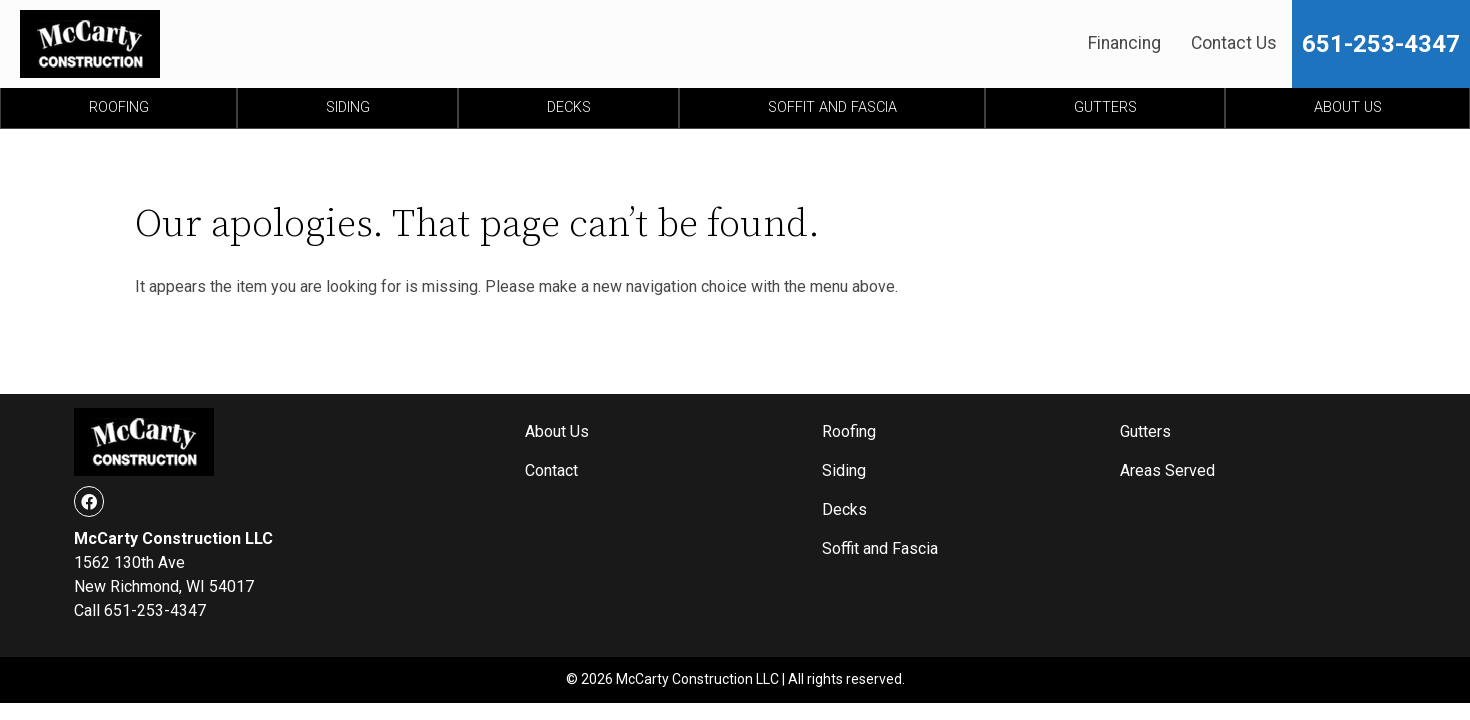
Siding (348, 107)
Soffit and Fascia (832, 107)
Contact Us (1234, 43)
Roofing (119, 107)
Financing (1124, 43)
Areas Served (1167, 470)
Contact (551, 470)
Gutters (1105, 107)
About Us (1348, 107)
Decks (569, 107)
